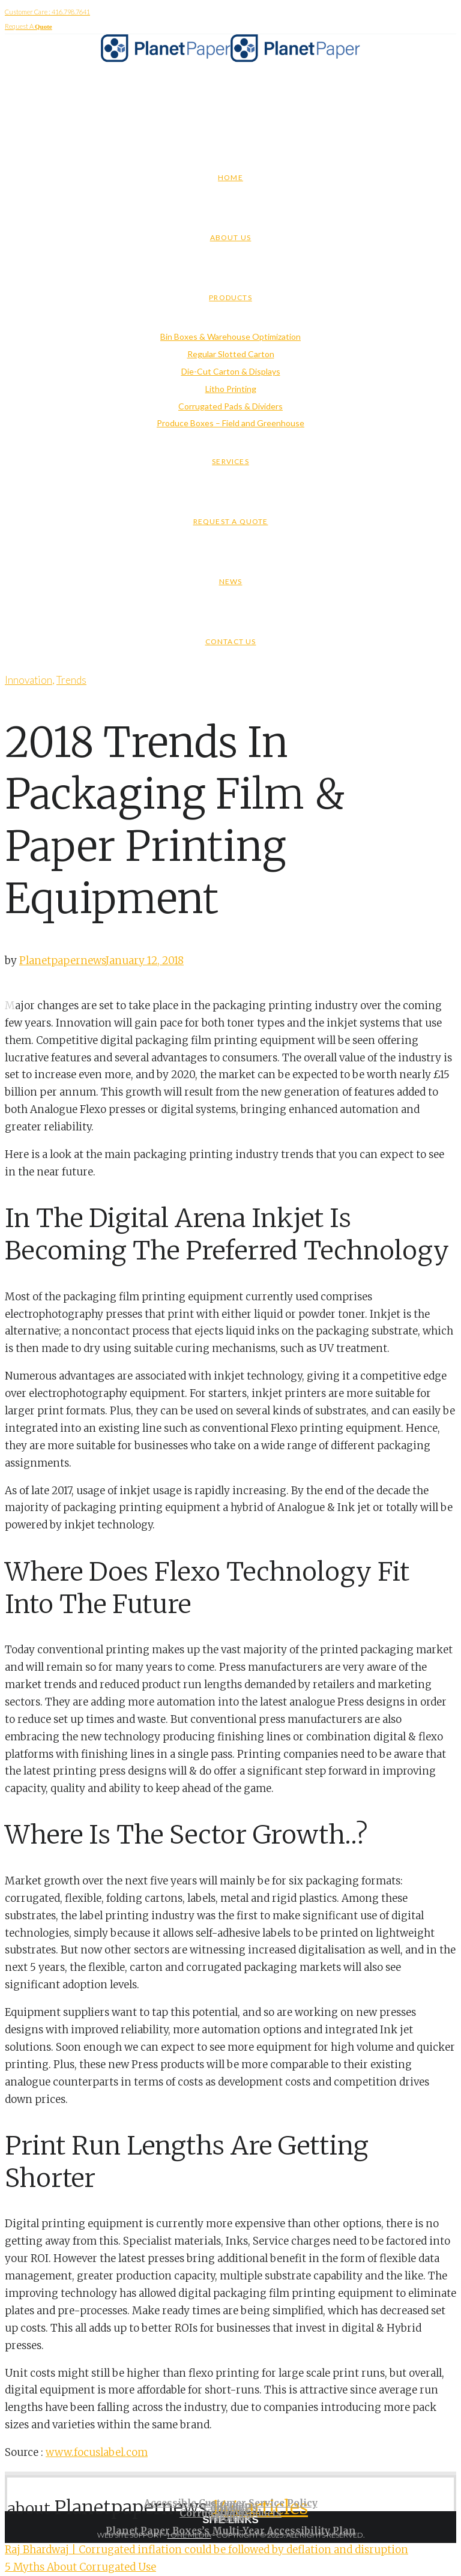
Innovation (28, 680)
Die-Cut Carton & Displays (230, 371)
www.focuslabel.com (97, 2452)
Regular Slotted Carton (230, 354)
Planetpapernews (62, 960)
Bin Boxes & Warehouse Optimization (230, 336)
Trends (71, 680)
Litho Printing (230, 389)
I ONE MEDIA (189, 2534)
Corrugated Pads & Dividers (230, 406)
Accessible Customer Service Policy (231, 2503)
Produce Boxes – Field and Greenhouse (230, 423)
